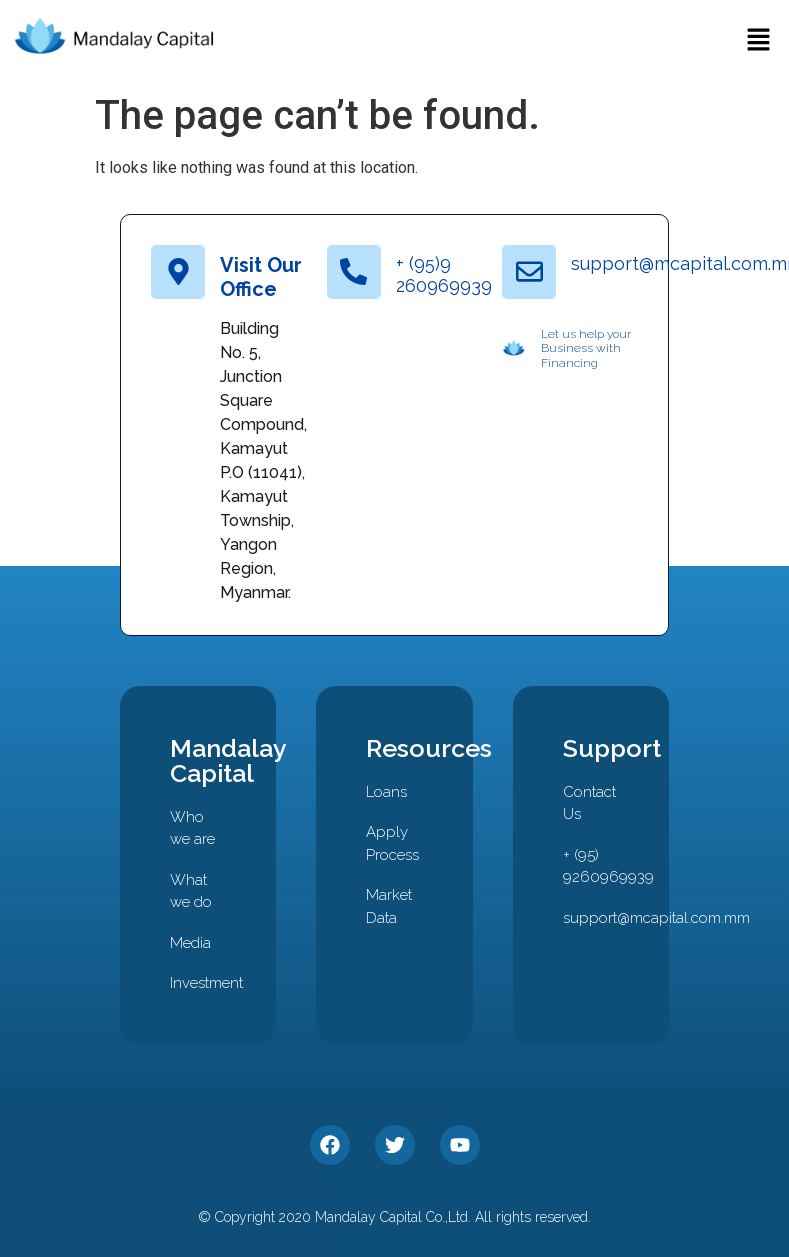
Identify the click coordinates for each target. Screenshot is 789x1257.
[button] (759, 42)
